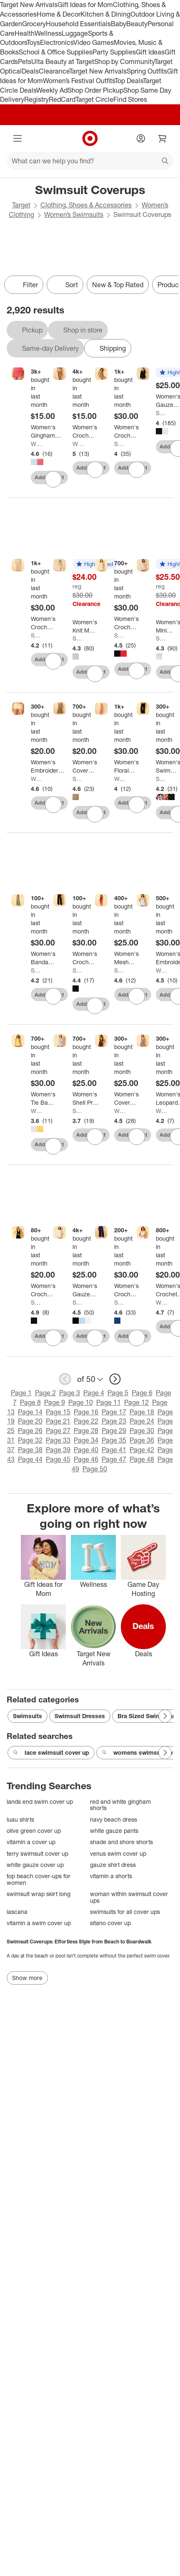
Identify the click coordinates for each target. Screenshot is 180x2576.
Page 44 (30, 1459)
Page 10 (80, 1402)
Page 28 (86, 1430)
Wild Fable (36, 443)
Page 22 (86, 1421)
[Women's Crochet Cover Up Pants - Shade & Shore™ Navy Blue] (126, 1290)
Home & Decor (58, 14)
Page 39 (58, 1450)
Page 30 (142, 1430)
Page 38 (30, 1450)
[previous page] (65, 1379)
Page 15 (58, 1412)
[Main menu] (17, 138)
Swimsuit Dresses (80, 1715)
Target (21, 205)
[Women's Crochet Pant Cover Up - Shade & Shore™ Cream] (43, 623)
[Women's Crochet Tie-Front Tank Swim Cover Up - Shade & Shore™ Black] (43, 1290)
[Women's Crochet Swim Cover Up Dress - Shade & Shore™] (126, 623)
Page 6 (142, 1393)
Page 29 (114, 1430)
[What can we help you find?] (90, 161)
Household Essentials (78, 24)
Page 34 (86, 1440)
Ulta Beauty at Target (62, 61)
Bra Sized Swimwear (146, 1715)
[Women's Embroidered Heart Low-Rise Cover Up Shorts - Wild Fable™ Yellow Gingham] (48, 766)
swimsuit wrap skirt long (38, 1894)
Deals (30, 71)
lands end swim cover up (40, 1801)
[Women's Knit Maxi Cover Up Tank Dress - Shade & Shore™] (84, 626)
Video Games (93, 42)
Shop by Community (124, 61)
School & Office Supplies (55, 52)
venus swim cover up (118, 1853)
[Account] (141, 138)
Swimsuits (27, 1715)
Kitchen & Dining (105, 14)
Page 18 (142, 1412)
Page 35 (114, 1440)
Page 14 (30, 1412)
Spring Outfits (147, 71)
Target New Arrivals (29, 4)
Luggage (75, 33)
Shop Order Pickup (95, 90)
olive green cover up (34, 1830)
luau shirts (20, 1819)
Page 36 (142, 1440)
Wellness (48, 33)
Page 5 (118, 1393)
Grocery (34, 24)
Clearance (54, 71)
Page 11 (108, 1402)
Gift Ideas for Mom (85, 4)
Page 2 (45, 1393)
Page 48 (142, 1459)
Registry (36, 99)
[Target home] (90, 138)
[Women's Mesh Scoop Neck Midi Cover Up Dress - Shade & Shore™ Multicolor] (127, 958)
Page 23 (114, 1421)
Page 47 (114, 1459)
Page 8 (30, 1402)
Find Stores (130, 99)
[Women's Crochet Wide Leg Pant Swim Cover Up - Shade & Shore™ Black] (84, 958)
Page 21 (58, 1421)
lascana (17, 1912)
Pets (24, 61)
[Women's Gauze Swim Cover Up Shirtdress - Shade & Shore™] (86, 1290)
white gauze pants (114, 1830)
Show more (27, 1977)
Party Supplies (114, 52)
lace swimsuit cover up (51, 1753)
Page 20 (30, 1421)
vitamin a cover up (31, 1842)
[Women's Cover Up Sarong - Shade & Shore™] (84, 766)
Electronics (56, 42)
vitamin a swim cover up (39, 1923)
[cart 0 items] (162, 138)
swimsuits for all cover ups (125, 1912)
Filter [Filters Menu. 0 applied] (24, 285)
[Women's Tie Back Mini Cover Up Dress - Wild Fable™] (43, 1098)
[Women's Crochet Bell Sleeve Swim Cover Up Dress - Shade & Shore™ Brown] (126, 431)
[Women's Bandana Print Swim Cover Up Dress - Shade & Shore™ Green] (43, 958)
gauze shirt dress (113, 1865)
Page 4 (93, 1393)
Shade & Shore (119, 443)
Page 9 (54, 1402)
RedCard (62, 99)
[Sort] (65, 285)
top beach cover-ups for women (38, 1879)
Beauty (137, 24)
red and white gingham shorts (120, 1804)
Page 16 (86, 1412)
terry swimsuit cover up (37, 1853)
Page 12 (136, 1402)
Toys (33, 42)
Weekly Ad (52, 90)
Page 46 (86, 1459)
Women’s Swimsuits (73, 214)
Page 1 (21, 1393)
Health (25, 33)
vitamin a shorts (111, 1876)
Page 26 (30, 1430)
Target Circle (94, 99)
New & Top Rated (117, 285)
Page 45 (58, 1459)
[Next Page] (165, 1716)
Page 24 (142, 1421)
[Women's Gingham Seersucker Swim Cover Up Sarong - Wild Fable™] (46, 431)
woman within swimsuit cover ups (129, 1897)
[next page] (115, 1379)
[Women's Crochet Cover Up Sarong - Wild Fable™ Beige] (84, 431)
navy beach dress (113, 1819)
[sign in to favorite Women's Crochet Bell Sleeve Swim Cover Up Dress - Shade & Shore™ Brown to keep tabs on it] (136, 469)
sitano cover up (110, 1923)
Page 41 (114, 1450)
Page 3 (69, 1393)
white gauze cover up (35, 1865)
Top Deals (129, 80)
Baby (118, 24)
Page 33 (58, 1440)
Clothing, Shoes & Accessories (86, 205)
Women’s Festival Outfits (79, 80)
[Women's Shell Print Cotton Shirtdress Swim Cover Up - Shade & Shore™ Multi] (86, 1098)
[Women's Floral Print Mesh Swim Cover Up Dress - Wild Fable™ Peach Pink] (126, 766)
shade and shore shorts (121, 1842)
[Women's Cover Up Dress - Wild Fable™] (126, 1098)
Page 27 (58, 1430)
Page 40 (86, 1450)
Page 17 (114, 1412)
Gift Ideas (150, 52)
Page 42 (142, 1450)
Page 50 (94, 1469)
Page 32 (30, 1440)
